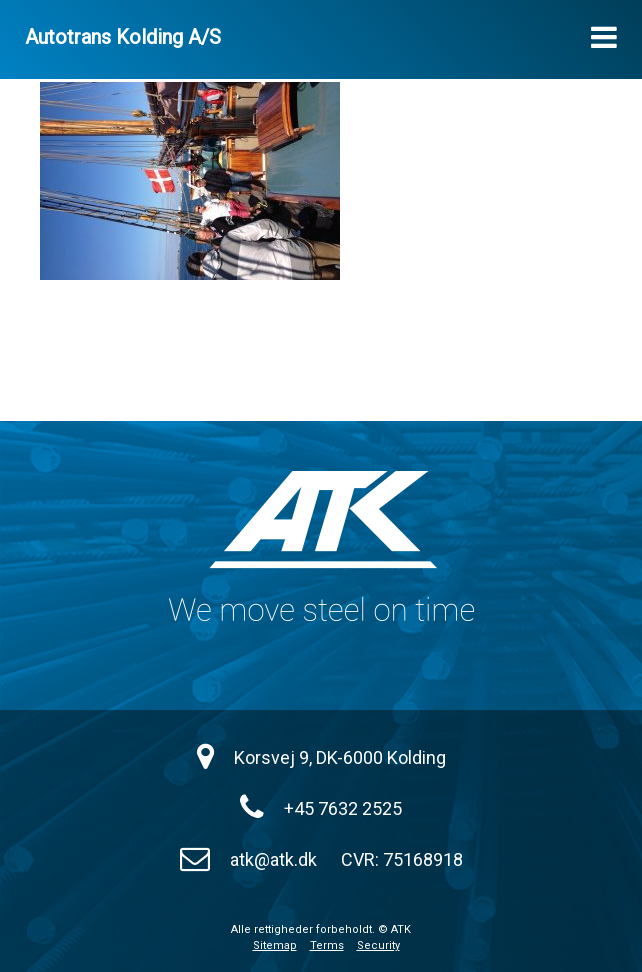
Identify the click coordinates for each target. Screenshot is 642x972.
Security (378, 945)
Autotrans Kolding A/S (123, 37)
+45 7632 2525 (343, 808)
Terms (327, 945)
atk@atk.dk (273, 859)
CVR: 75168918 (402, 859)
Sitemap (275, 945)
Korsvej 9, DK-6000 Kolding (340, 757)
